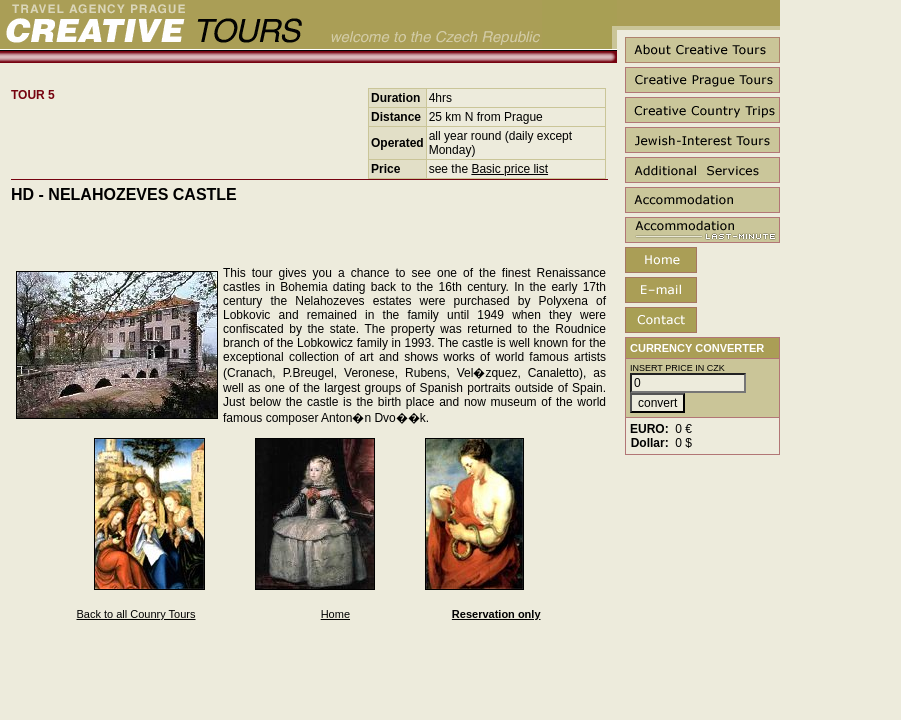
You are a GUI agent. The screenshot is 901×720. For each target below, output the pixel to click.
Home (335, 614)
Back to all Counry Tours (136, 614)
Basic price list (509, 169)
